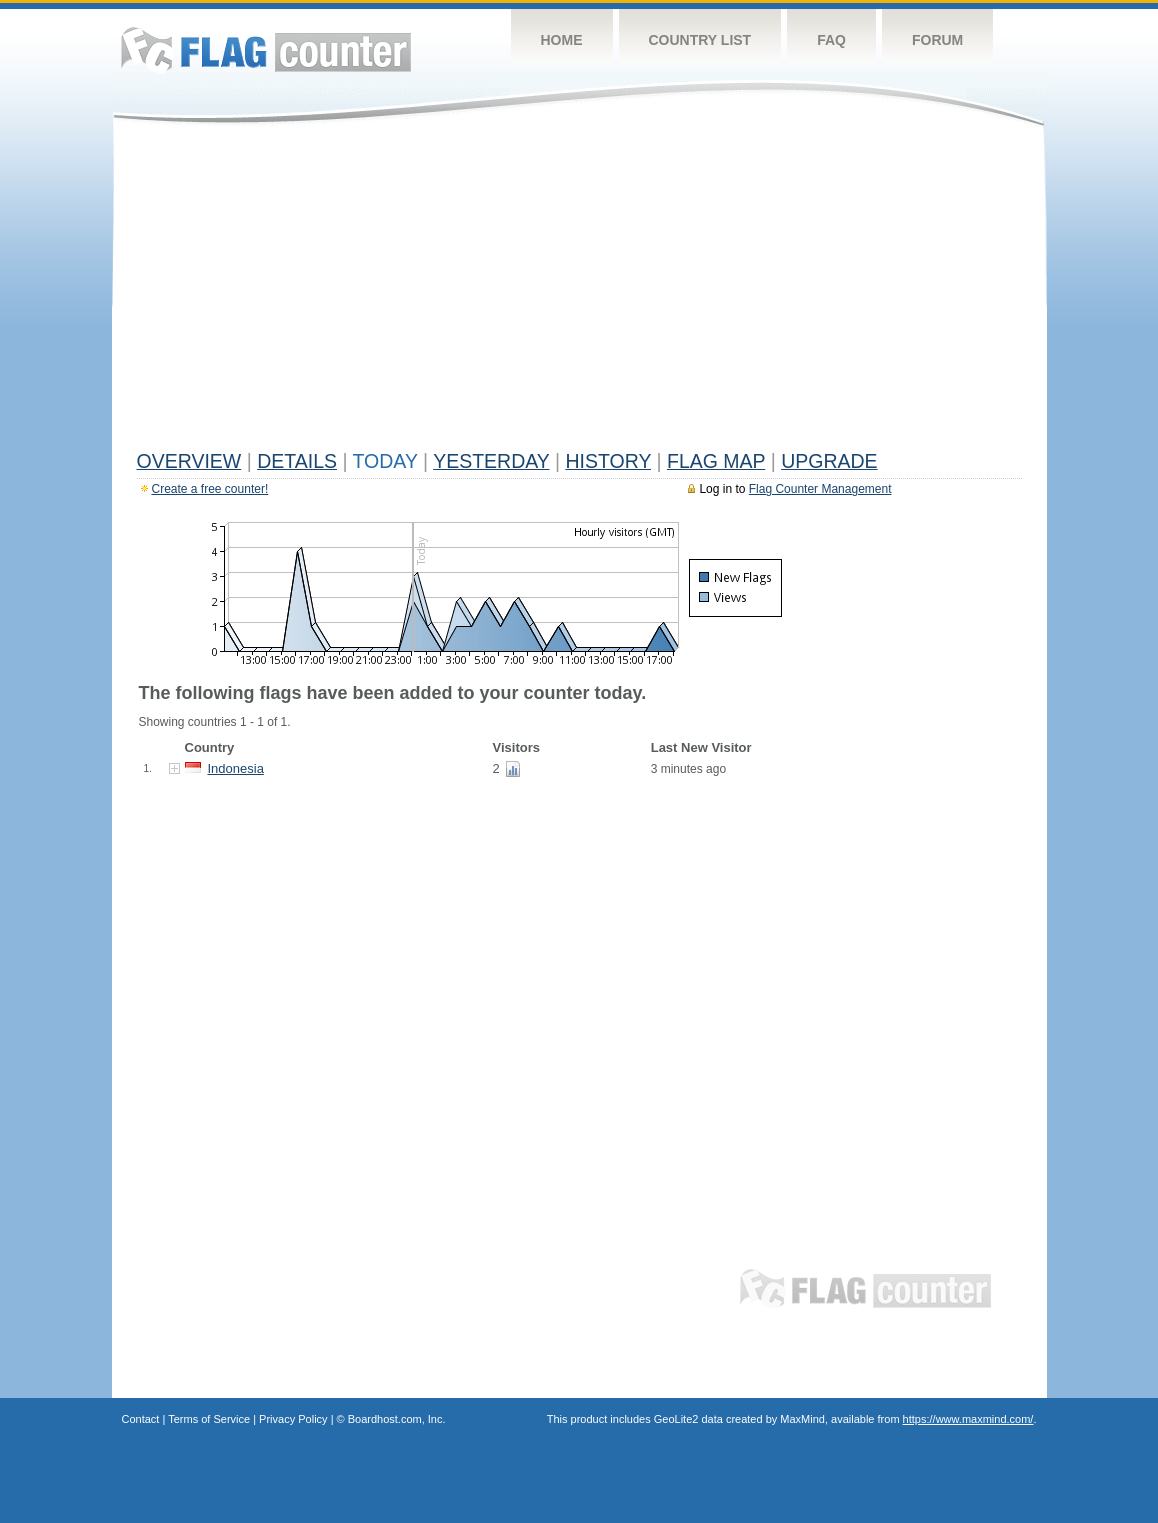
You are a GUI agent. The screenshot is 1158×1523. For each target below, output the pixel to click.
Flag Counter (266, 49)
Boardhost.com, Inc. (397, 1419)
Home (562, 40)
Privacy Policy (293, 1419)
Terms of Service (209, 1419)
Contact (141, 1419)
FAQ (831, 40)
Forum (937, 40)
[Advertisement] (579, 292)
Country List (700, 40)
